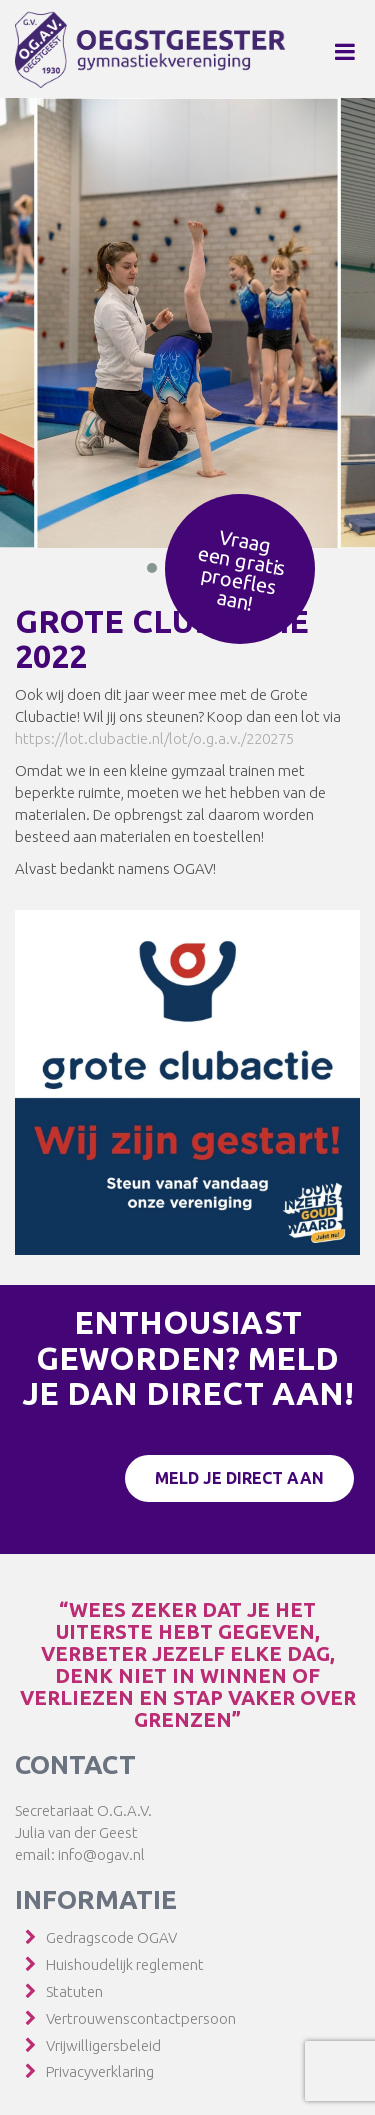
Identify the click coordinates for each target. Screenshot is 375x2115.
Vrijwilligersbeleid (103, 2045)
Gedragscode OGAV (111, 1937)
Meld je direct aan (239, 1478)
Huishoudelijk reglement (125, 1964)
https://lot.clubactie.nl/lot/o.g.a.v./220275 (154, 738)
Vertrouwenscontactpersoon (141, 2018)
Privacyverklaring (100, 2071)
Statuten (74, 1991)
